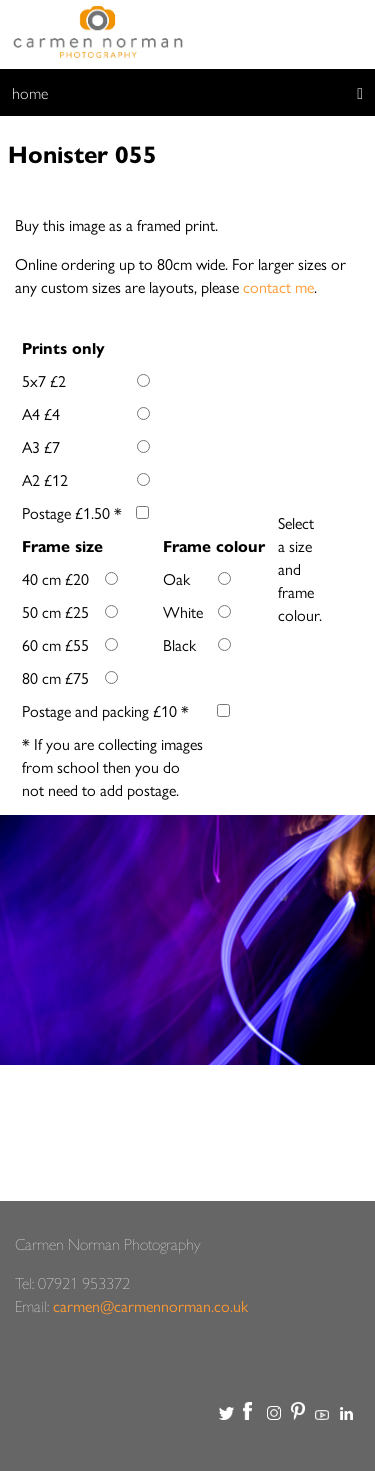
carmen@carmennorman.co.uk (150, 1305)
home (30, 92)
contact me (278, 286)
